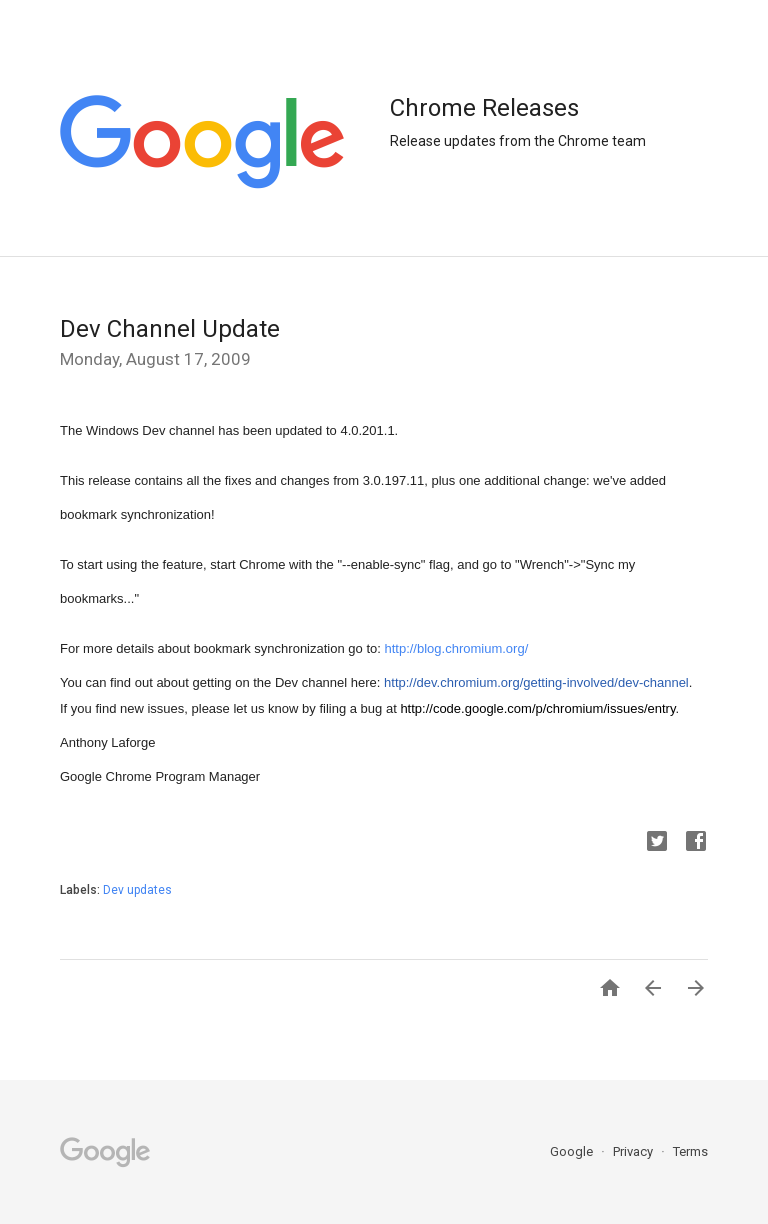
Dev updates (137, 890)
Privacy (634, 1151)
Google (573, 1151)
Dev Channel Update (170, 329)
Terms (690, 1151)
